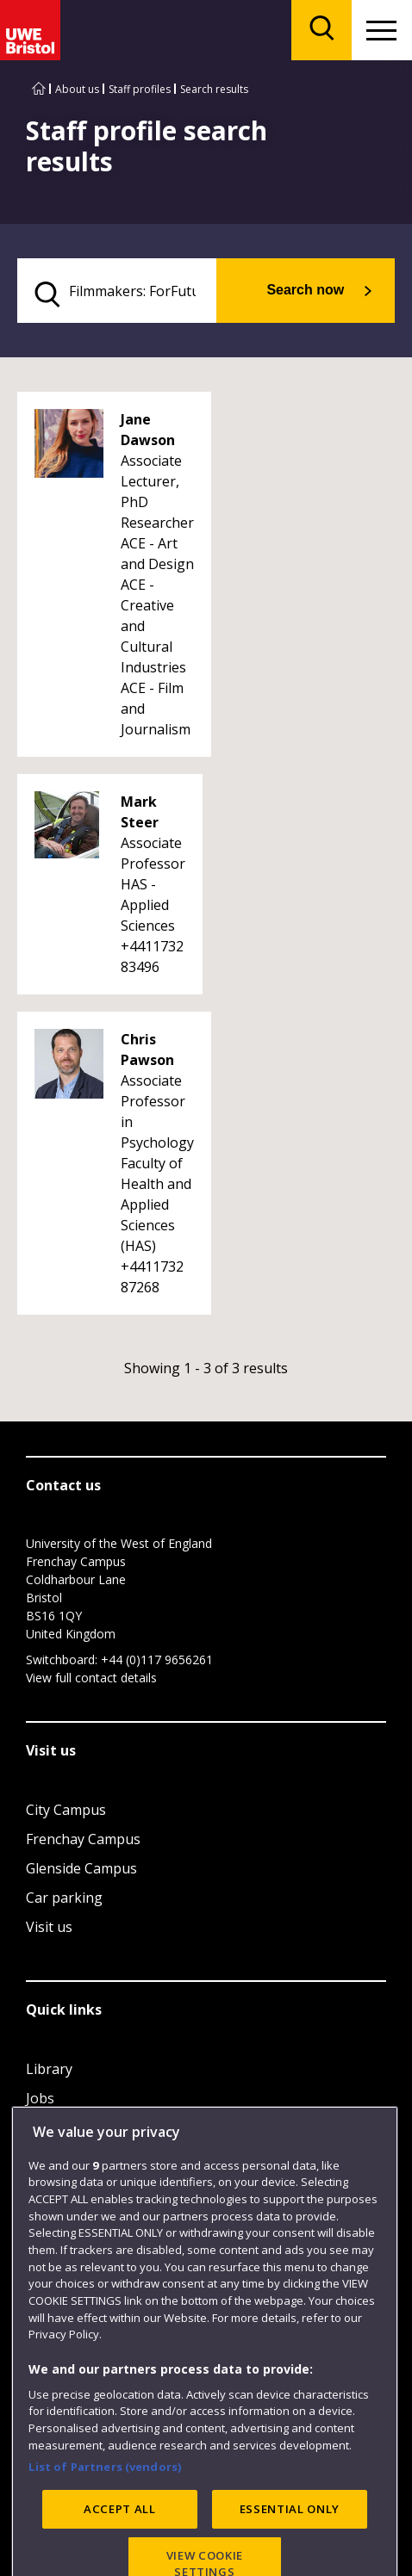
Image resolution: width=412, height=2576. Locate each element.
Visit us (49, 1926)
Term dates (63, 2156)
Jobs (40, 2098)
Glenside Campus (81, 1868)
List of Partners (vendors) (105, 2540)
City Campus (66, 1809)
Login (44, 2127)
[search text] (116, 290)
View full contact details (91, 1677)
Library (49, 2068)
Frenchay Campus (83, 1839)
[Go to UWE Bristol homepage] (39, 89)
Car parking (64, 1897)
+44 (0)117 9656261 (157, 1659)
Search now (305, 289)
